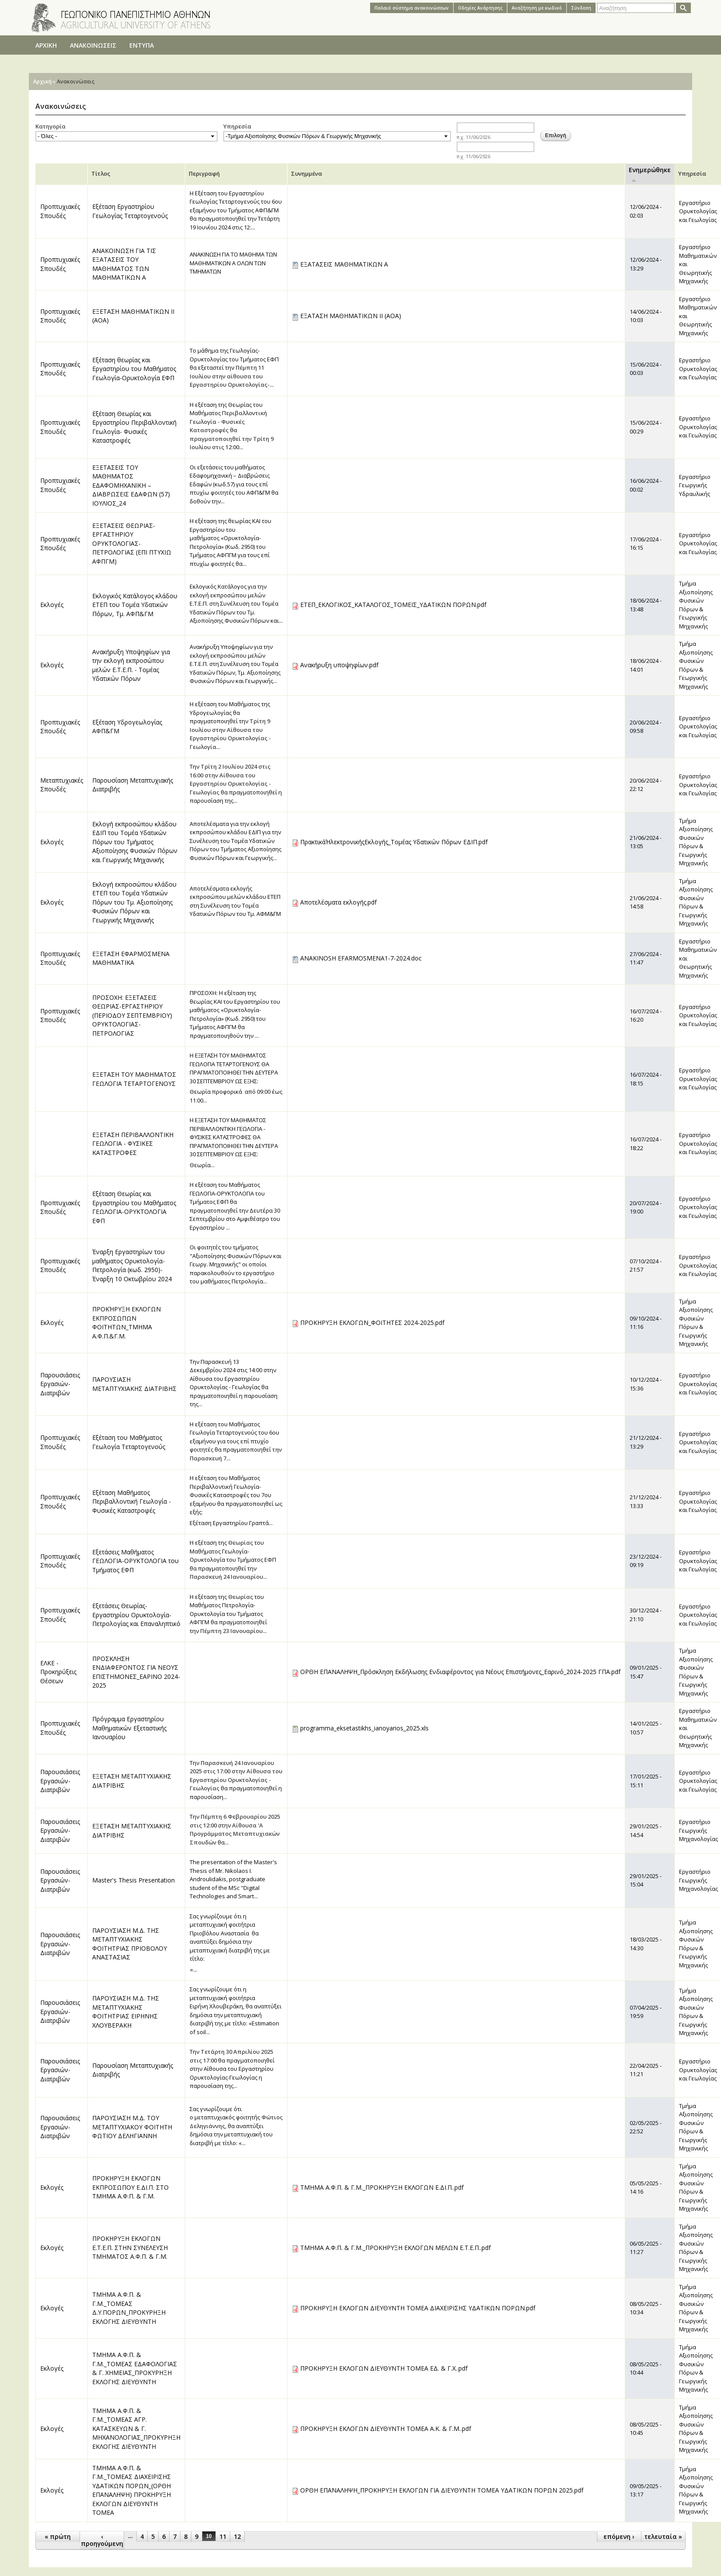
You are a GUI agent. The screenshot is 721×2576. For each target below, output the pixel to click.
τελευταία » (663, 2536)
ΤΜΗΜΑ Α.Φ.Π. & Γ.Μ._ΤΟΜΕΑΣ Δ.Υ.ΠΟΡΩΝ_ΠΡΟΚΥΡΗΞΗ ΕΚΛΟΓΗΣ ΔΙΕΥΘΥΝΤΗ (129, 2308)
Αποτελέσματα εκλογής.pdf (338, 902)
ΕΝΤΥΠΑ (141, 45)
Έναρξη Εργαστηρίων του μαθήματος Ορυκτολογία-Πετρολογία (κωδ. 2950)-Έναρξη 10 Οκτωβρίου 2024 (132, 1265)
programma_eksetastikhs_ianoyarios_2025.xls (364, 1728)
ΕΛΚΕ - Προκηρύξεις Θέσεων (58, 1672)
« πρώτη (58, 2536)
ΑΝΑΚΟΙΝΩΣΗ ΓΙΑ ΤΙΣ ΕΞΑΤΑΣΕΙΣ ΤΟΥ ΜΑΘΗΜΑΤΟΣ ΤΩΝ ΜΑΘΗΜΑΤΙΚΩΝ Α (124, 264)
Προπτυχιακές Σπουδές (60, 211)
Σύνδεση (581, 8)
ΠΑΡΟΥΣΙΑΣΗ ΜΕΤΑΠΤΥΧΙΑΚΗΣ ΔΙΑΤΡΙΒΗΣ (134, 1384)
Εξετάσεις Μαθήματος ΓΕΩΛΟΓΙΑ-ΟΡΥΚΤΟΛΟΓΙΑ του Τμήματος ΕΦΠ (135, 1561)
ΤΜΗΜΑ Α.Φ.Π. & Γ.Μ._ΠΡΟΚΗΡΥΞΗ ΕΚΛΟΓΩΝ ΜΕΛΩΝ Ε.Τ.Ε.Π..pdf (395, 2247)
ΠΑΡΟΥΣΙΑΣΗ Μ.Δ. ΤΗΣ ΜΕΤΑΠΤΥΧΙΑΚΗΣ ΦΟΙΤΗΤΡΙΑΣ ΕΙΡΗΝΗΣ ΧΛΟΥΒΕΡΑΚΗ (125, 2011)
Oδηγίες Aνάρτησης (480, 8)
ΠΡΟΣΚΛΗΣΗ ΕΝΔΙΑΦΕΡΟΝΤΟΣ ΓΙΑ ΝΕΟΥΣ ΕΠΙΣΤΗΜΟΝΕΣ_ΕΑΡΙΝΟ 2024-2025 (136, 1672)
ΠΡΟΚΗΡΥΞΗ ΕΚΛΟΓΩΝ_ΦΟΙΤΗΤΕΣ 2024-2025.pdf (372, 1322)
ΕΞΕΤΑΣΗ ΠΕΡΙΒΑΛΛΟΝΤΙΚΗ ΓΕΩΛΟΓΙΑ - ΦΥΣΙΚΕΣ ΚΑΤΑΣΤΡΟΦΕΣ (132, 1143)
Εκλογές (51, 604)
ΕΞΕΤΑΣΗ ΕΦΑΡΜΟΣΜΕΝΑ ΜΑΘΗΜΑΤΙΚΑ (131, 958)
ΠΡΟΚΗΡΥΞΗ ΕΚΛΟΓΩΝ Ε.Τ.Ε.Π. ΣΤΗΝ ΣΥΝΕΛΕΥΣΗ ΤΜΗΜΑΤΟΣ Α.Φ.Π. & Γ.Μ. (130, 2247)
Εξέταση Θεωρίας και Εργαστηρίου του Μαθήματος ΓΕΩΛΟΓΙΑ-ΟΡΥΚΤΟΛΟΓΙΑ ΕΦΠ (134, 1207)
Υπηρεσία (237, 126)
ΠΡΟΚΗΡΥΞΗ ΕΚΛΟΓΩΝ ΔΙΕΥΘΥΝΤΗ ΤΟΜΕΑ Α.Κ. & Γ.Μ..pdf (385, 2428)
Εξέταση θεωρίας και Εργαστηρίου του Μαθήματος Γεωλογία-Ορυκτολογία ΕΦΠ (134, 369)
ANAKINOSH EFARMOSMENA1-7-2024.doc (361, 958)
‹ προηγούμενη (102, 2540)
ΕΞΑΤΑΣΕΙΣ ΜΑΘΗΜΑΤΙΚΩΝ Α (344, 264)
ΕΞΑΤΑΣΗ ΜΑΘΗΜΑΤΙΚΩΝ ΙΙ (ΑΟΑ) (350, 316)
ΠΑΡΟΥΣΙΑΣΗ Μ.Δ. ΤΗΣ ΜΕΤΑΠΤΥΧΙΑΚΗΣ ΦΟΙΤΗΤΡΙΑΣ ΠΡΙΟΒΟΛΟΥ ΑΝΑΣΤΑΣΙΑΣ (129, 1944)
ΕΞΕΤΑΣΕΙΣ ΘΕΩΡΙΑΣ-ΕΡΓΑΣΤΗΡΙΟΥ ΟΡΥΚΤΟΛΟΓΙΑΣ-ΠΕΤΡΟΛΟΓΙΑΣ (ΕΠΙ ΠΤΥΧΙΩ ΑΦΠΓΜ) (131, 543)
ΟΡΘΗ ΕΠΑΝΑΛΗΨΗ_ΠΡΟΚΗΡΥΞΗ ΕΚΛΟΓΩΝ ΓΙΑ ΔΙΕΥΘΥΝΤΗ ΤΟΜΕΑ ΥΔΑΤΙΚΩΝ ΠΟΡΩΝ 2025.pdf (441, 2490)
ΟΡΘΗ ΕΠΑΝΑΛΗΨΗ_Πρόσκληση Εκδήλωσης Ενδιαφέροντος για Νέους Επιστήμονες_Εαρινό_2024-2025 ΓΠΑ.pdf (460, 1672)
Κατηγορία (50, 126)
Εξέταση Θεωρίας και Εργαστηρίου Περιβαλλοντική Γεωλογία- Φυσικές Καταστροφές (134, 427)
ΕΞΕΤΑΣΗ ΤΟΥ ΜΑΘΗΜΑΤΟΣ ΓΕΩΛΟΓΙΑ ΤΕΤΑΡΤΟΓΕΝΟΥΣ (134, 1079)
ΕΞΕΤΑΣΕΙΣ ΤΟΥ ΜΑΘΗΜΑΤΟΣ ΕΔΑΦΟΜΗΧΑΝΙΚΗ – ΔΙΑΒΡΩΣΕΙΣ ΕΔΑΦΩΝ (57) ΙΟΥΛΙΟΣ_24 (131, 485)
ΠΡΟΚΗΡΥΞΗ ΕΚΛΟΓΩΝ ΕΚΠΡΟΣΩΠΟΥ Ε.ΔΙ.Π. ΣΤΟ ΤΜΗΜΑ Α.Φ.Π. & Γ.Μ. (130, 2187)
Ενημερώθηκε (650, 174)
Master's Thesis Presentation (133, 1880)
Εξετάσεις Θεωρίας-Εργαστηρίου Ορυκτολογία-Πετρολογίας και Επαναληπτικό (136, 1615)
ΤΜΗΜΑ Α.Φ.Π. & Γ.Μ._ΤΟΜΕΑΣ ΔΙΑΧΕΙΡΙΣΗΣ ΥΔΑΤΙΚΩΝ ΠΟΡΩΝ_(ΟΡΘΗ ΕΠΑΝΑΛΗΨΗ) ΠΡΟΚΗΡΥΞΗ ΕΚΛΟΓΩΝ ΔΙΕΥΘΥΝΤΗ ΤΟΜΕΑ (131, 2490)
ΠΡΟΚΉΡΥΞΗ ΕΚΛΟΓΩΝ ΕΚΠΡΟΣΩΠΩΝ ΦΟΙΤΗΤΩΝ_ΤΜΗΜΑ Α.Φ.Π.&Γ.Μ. (126, 1322)
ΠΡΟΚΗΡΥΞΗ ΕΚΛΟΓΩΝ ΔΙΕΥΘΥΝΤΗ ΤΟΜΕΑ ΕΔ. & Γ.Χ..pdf (384, 2368)
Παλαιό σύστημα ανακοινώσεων (411, 8)
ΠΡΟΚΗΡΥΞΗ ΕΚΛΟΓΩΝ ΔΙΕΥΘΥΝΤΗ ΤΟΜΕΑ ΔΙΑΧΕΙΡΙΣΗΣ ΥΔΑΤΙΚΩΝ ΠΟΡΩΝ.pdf (417, 2308)
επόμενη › (618, 2536)
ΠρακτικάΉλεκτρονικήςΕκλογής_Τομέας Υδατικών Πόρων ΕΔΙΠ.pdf (394, 842)
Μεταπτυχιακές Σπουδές (61, 785)
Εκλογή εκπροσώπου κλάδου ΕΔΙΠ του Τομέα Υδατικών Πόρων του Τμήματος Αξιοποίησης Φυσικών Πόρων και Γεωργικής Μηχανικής (134, 842)
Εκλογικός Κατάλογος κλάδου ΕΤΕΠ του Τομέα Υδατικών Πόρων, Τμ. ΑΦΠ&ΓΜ (134, 605)
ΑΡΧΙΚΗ (46, 45)
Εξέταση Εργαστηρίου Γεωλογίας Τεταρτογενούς (130, 211)
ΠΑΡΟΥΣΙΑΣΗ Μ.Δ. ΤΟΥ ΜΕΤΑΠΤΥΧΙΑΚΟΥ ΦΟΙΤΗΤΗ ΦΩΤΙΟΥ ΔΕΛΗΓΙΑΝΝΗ (132, 2127)
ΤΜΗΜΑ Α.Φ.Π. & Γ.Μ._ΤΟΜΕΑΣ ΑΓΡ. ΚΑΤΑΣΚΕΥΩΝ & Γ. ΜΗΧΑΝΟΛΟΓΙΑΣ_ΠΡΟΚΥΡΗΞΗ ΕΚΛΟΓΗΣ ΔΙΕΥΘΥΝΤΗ (136, 2428)
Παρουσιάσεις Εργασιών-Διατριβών (60, 1384)
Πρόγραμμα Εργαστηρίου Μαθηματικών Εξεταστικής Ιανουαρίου (129, 1728)
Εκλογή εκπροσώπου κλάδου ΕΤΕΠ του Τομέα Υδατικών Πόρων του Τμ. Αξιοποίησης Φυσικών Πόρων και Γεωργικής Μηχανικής (134, 902)
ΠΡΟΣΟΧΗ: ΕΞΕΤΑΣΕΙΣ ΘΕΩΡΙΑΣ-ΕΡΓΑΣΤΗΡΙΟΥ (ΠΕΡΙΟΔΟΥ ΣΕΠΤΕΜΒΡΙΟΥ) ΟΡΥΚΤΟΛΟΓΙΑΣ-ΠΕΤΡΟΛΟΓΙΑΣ (132, 1015)
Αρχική (42, 81)
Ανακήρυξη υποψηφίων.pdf (339, 665)
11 (222, 2536)
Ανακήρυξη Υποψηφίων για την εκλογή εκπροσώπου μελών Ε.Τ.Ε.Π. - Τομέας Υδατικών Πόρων (131, 665)
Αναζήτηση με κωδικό (537, 8)
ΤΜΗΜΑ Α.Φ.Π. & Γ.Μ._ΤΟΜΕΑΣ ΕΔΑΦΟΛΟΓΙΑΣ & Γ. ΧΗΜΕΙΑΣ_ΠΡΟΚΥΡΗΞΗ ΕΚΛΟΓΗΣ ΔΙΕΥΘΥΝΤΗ (134, 2368)
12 (237, 2536)
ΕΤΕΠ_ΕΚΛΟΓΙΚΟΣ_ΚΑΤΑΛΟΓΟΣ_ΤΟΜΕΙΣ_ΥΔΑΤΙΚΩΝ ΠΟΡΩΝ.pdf (393, 604)
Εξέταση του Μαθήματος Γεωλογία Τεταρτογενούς (128, 1442)
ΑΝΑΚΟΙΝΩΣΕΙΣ (93, 45)
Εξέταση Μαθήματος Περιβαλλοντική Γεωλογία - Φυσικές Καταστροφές (131, 1501)
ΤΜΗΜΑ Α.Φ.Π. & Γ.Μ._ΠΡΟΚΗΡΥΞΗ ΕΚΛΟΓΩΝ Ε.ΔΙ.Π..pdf (382, 2187)
